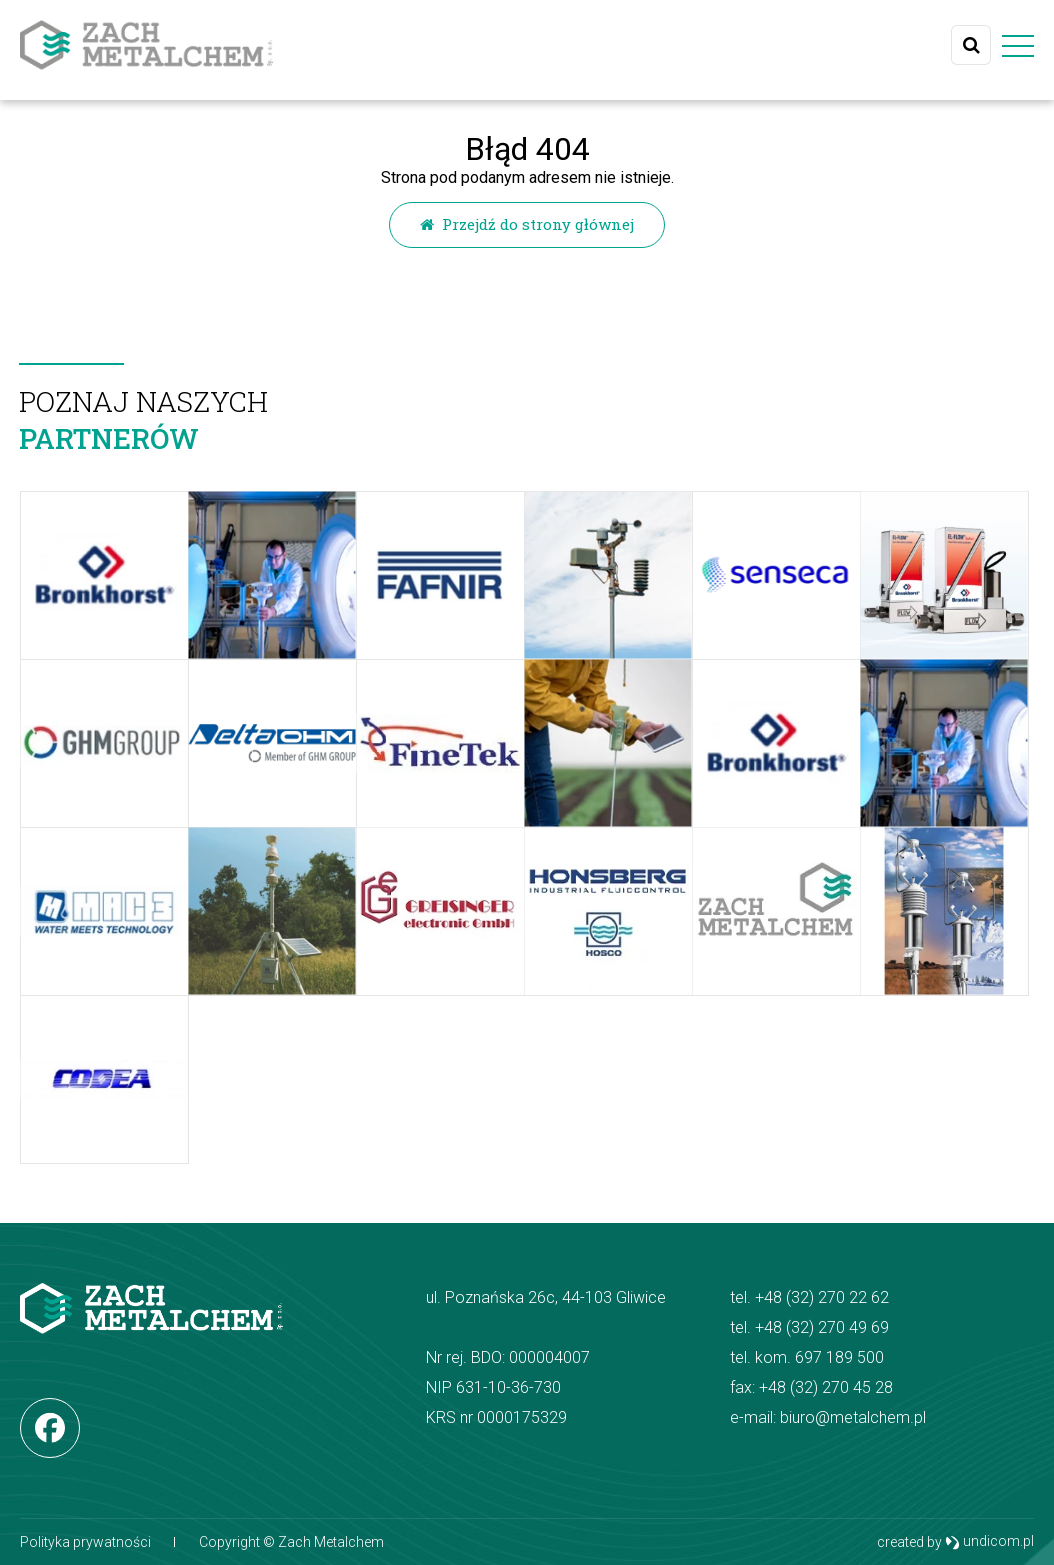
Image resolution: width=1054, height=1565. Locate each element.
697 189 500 (839, 1357)
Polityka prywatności (85, 1542)
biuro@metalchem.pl (853, 1417)
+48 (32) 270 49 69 (822, 1327)
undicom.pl (989, 1542)
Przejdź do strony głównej (527, 224)
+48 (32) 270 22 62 (822, 1297)
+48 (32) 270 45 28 (826, 1387)
